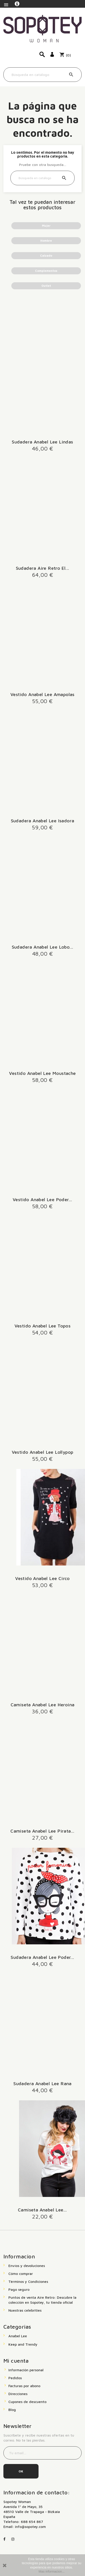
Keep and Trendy (22, 2344)
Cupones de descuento (27, 2402)
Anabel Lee (17, 2336)
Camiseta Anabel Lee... (42, 2209)
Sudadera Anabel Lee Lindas (42, 441)
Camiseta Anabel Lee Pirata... (42, 1830)
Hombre (46, 240)
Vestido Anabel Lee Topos (43, 1325)
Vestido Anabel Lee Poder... (42, 1199)
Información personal (26, 2370)
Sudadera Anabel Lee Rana (42, 2083)
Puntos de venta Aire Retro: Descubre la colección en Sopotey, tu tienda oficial (42, 2299)
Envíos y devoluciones (26, 2266)
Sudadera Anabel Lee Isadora (42, 820)
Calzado (46, 255)
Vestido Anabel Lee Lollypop (42, 1452)
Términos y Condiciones (28, 2281)
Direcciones (17, 2394)
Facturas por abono (24, 2386)
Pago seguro (18, 2289)
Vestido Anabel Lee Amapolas (42, 694)
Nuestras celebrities (24, 2310)
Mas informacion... (51, 2571)
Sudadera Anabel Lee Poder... (42, 1957)
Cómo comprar (20, 2274)
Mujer (46, 225)
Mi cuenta (16, 2360)
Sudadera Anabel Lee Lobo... (42, 947)
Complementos (46, 271)
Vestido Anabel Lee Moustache (42, 1073)
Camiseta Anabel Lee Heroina (43, 1704)
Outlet (46, 285)
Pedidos (15, 2378)
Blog (12, 2410)
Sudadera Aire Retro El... (42, 568)
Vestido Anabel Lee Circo (42, 1578)
